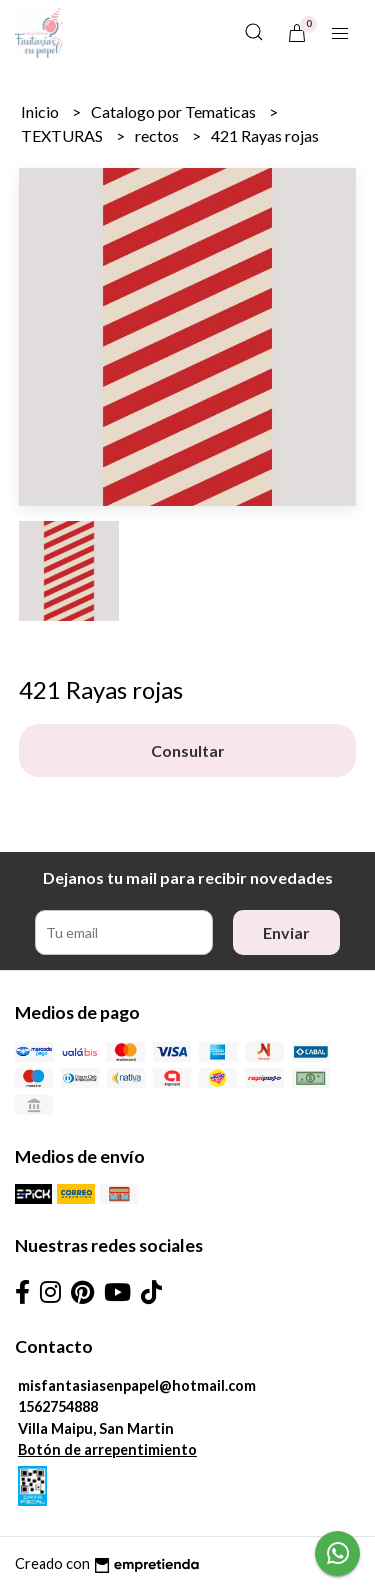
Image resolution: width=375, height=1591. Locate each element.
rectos (158, 135)
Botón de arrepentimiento (107, 1449)
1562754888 (58, 1406)
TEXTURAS (63, 135)
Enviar (286, 932)
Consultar (188, 750)
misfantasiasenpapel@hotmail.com (137, 1385)
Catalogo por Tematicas (175, 111)
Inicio (41, 111)
